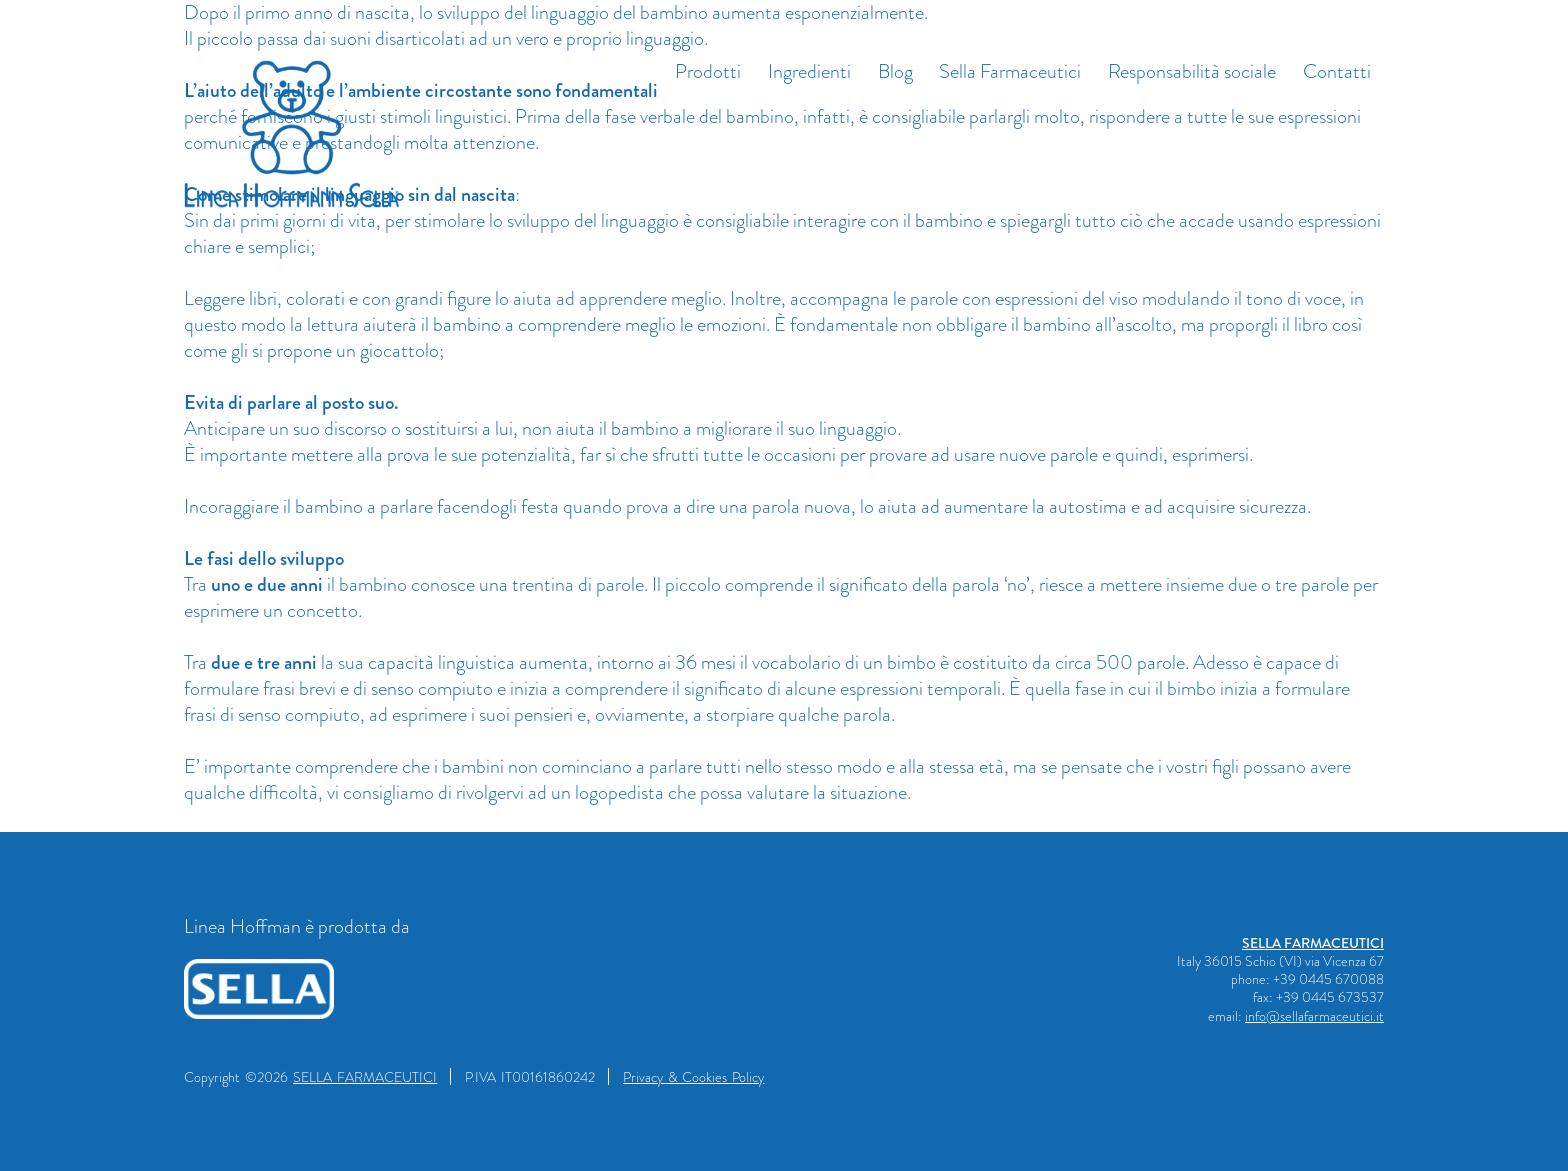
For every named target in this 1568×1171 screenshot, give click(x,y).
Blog (895, 71)
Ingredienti (809, 71)
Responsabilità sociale (1192, 71)
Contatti (1337, 71)
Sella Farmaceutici (1010, 71)
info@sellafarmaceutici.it (1314, 1016)
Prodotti (708, 71)
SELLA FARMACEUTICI (1313, 943)
